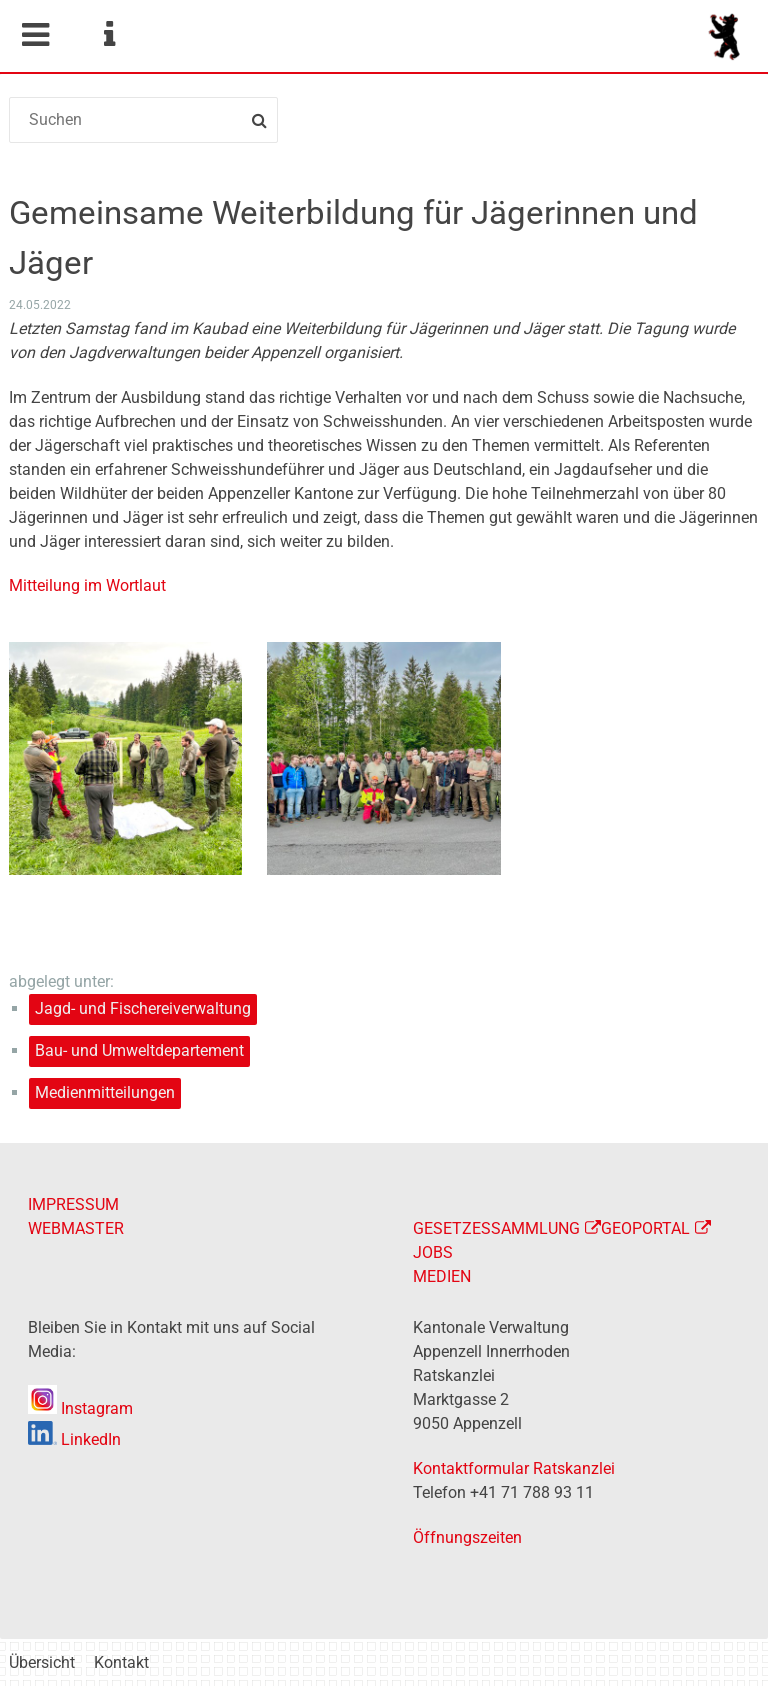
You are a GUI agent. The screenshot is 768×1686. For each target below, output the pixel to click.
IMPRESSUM (73, 1204)
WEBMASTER (76, 1228)
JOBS (433, 1252)
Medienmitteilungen (105, 1092)
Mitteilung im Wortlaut (87, 585)
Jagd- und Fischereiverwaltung (143, 1008)
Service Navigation (109, 35)
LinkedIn (74, 1439)
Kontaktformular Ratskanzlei (514, 1468)
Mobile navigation (35, 35)
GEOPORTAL (645, 1228)
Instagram (80, 1408)
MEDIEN (442, 1276)
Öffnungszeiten (467, 1537)
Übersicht (42, 1662)
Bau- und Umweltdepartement (139, 1050)
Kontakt (121, 1662)
